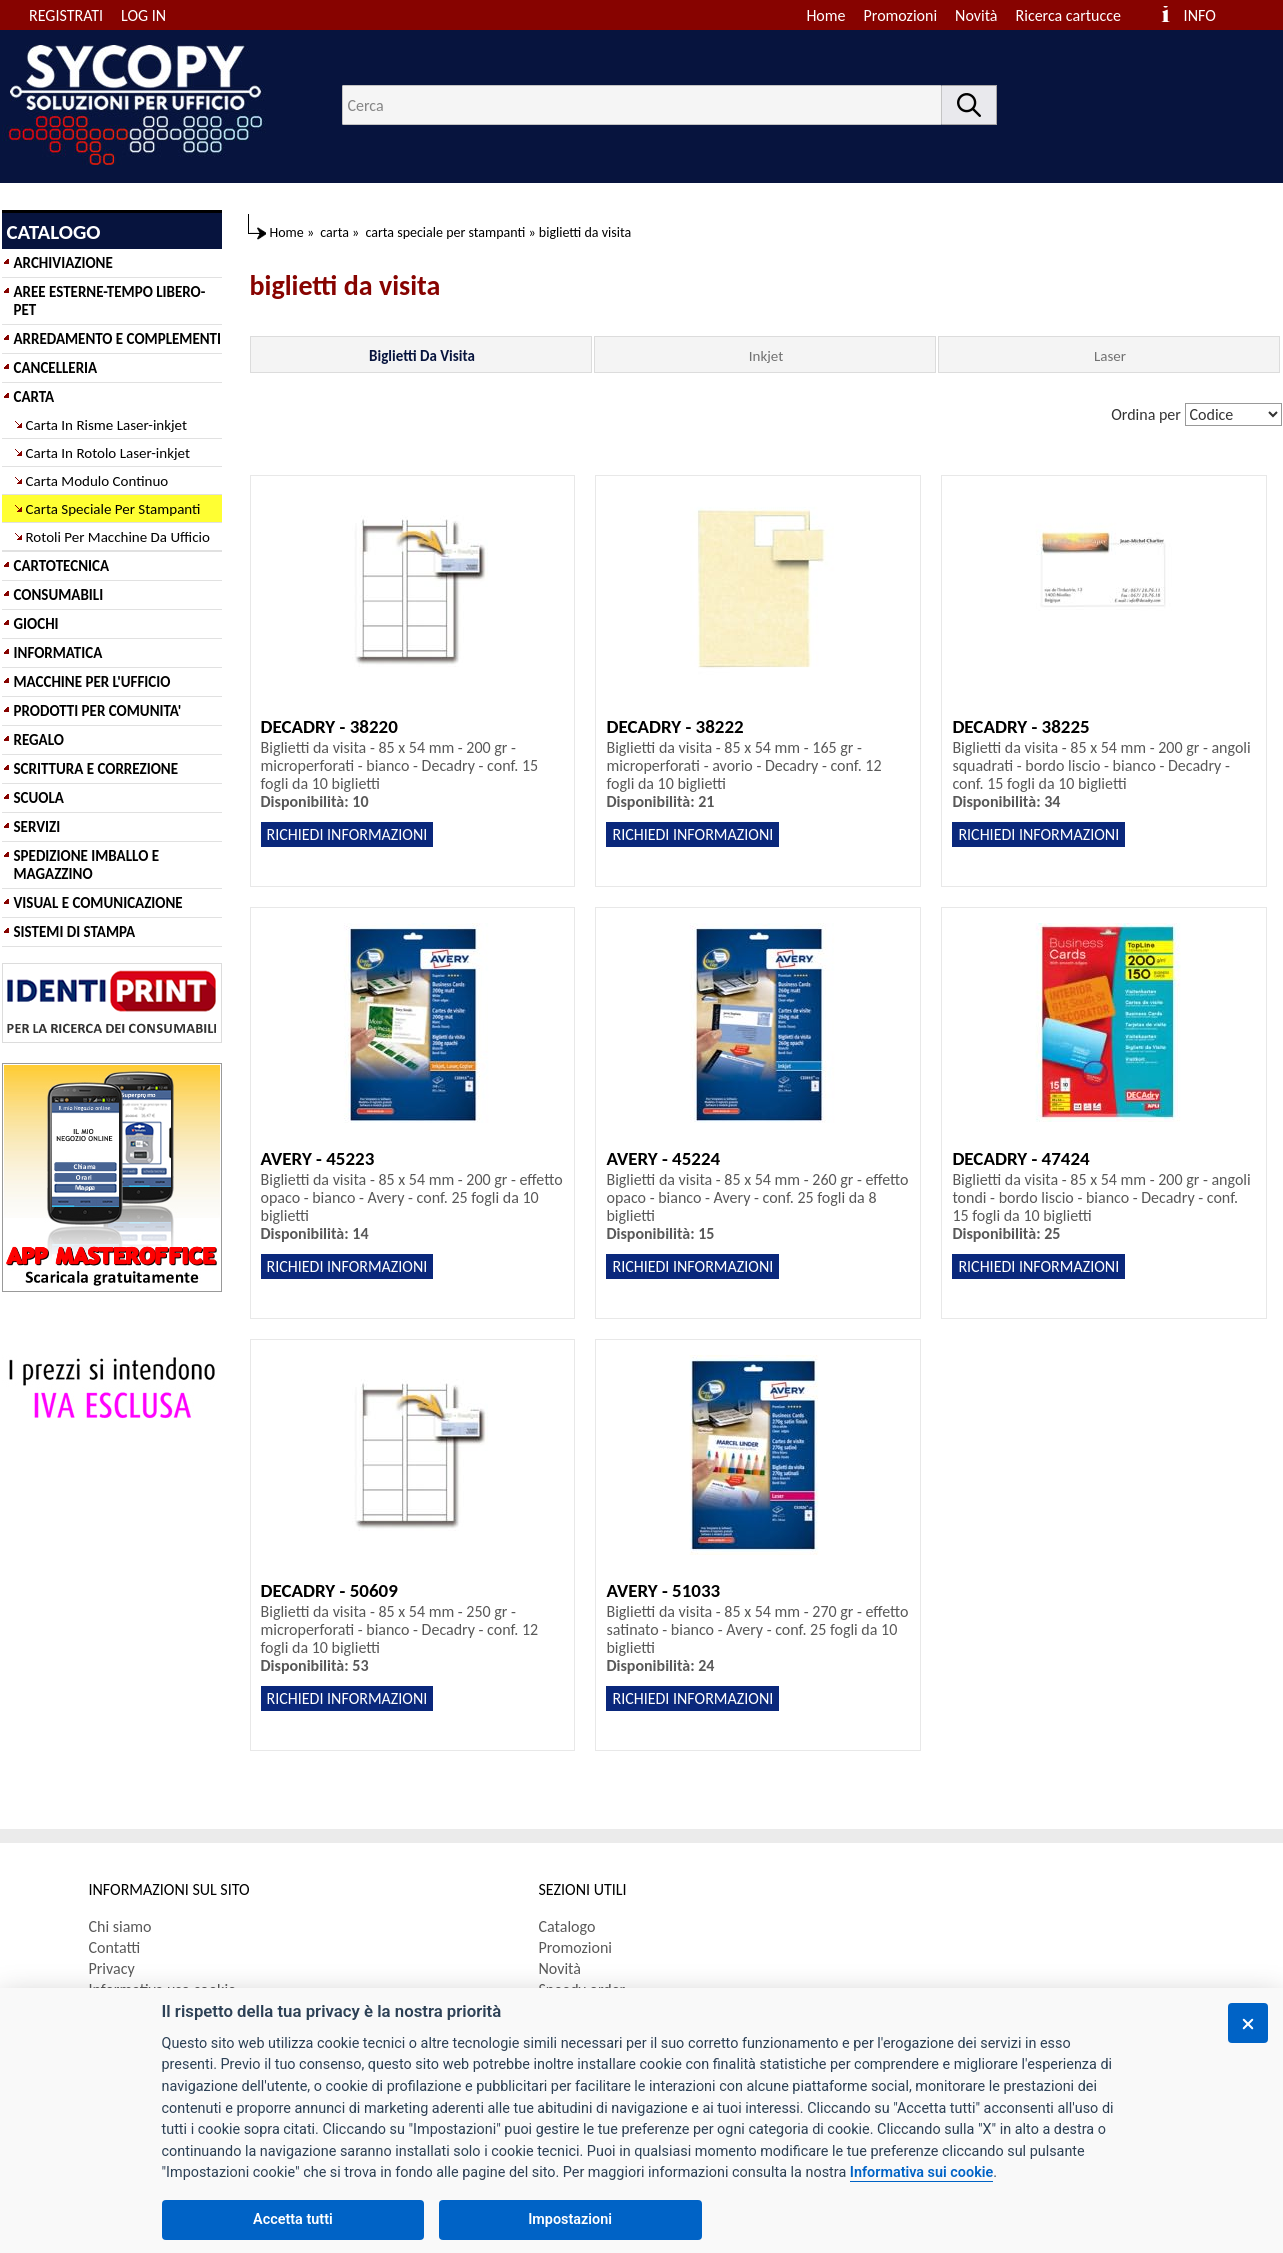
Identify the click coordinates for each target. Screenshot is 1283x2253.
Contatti (115, 1947)
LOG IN (143, 15)
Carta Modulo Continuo (97, 481)
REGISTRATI (66, 15)
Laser (1110, 356)
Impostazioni (570, 2219)
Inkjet (766, 356)
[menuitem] (1077, 15)
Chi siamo (120, 1926)
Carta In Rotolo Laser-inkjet (108, 453)
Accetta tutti (293, 2219)
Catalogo (567, 1926)
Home (825, 15)
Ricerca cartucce (1068, 15)
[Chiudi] (1248, 2023)
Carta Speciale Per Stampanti (113, 509)
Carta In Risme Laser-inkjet (107, 425)
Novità (976, 15)
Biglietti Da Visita (422, 356)
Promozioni (901, 15)
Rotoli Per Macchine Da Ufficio (118, 537)
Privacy (112, 1968)
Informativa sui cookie (921, 2172)
